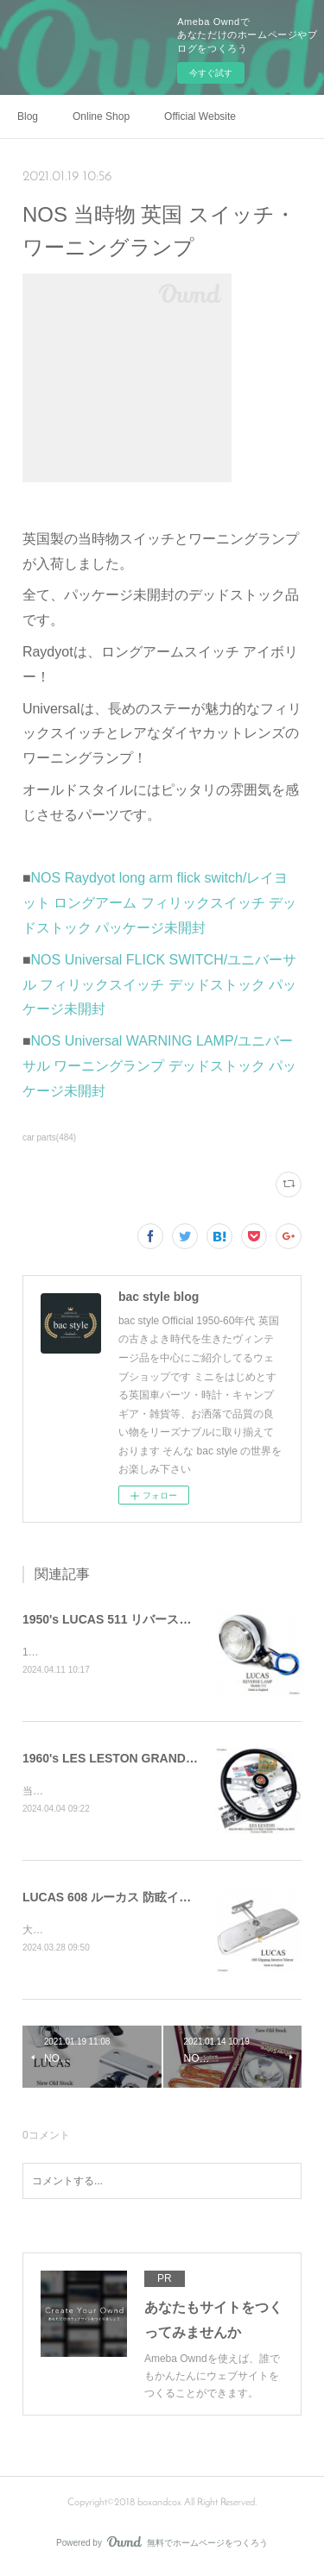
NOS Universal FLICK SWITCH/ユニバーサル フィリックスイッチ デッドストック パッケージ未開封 (159, 984)
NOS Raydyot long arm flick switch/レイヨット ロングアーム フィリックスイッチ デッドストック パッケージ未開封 (159, 902)
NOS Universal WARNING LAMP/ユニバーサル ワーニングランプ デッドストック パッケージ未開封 (159, 1066)
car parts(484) (49, 1137)
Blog (27, 116)
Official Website (200, 116)
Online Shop (101, 116)
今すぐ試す (210, 73)
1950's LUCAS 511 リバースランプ (119, 1619)
